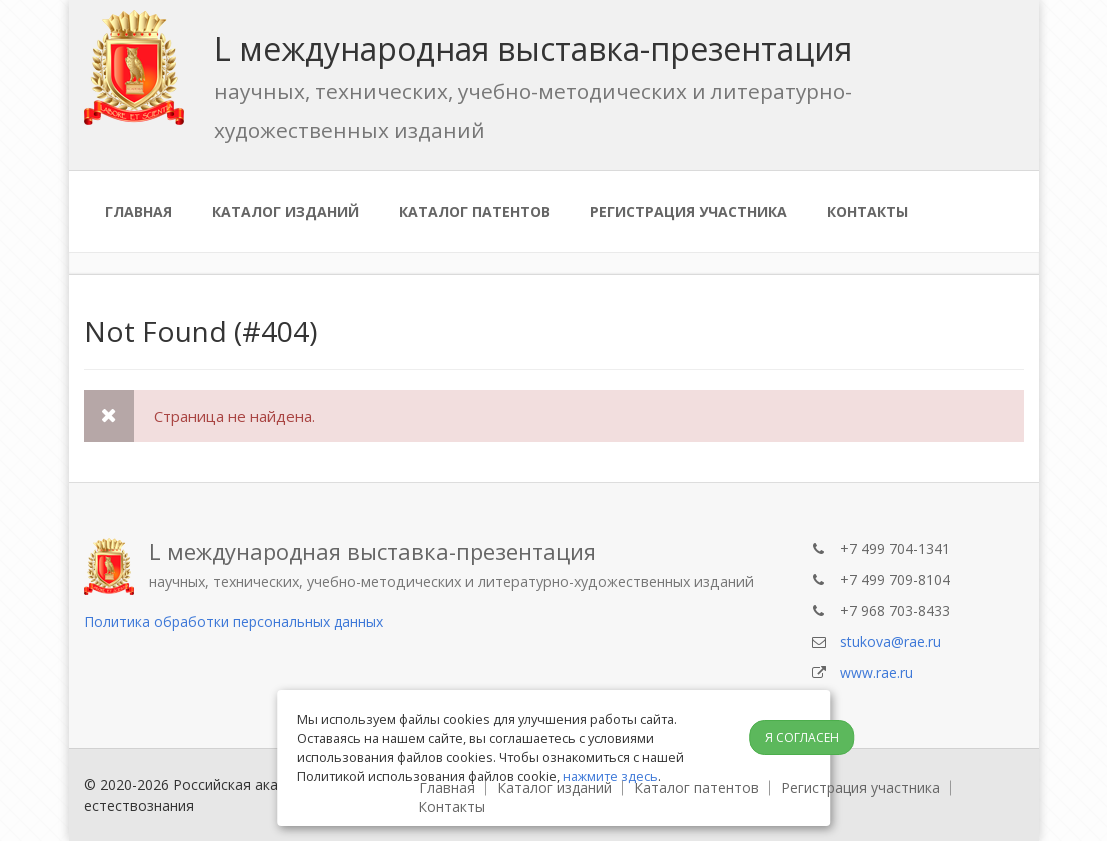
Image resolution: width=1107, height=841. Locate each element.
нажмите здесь (610, 776)
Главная (138, 211)
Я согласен (802, 737)
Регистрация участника (688, 211)
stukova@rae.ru (890, 641)
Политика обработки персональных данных (233, 621)
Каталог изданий (285, 211)
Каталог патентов (474, 211)
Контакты (867, 211)
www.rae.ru (876, 672)
